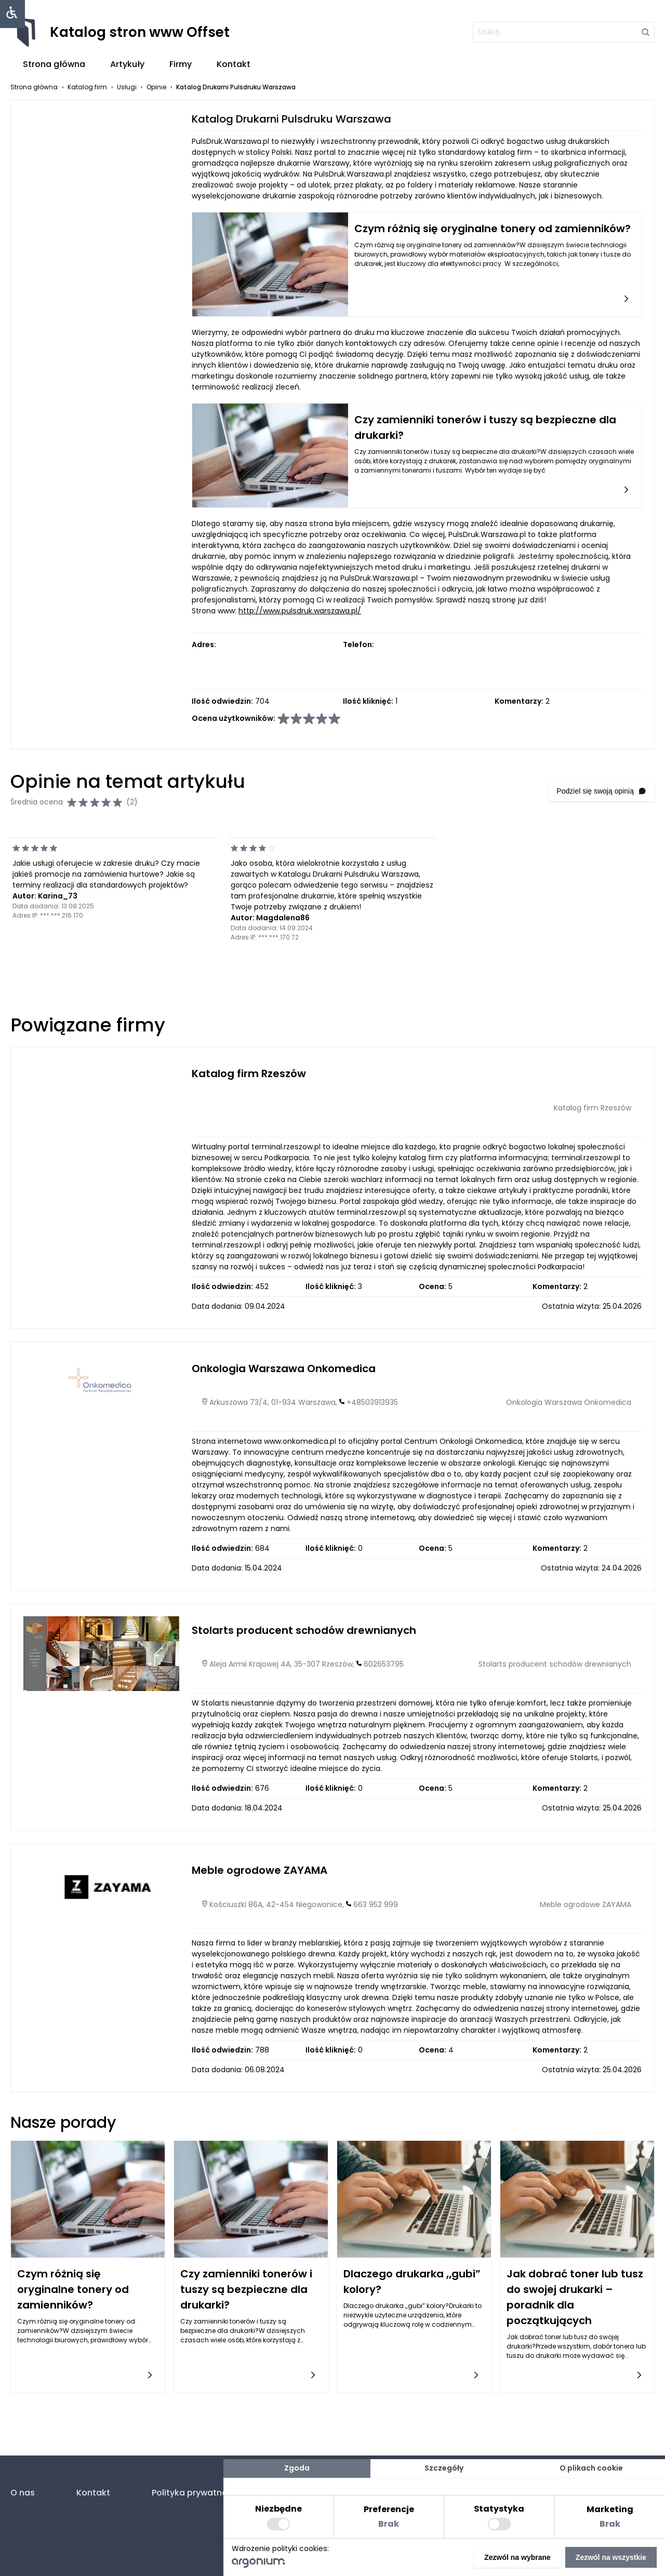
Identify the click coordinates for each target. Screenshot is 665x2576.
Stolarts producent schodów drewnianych (304, 1630)
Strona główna (54, 64)
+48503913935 (372, 1402)
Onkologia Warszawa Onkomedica (284, 1368)
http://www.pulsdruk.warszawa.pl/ (299, 611)
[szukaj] (564, 32)
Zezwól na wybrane (517, 2557)
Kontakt (233, 64)
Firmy (180, 64)
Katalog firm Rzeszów (249, 1073)
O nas (22, 2493)
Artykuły (127, 64)
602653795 (384, 1664)
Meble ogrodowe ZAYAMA (259, 1870)
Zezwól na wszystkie (611, 2557)
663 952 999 (375, 1904)
